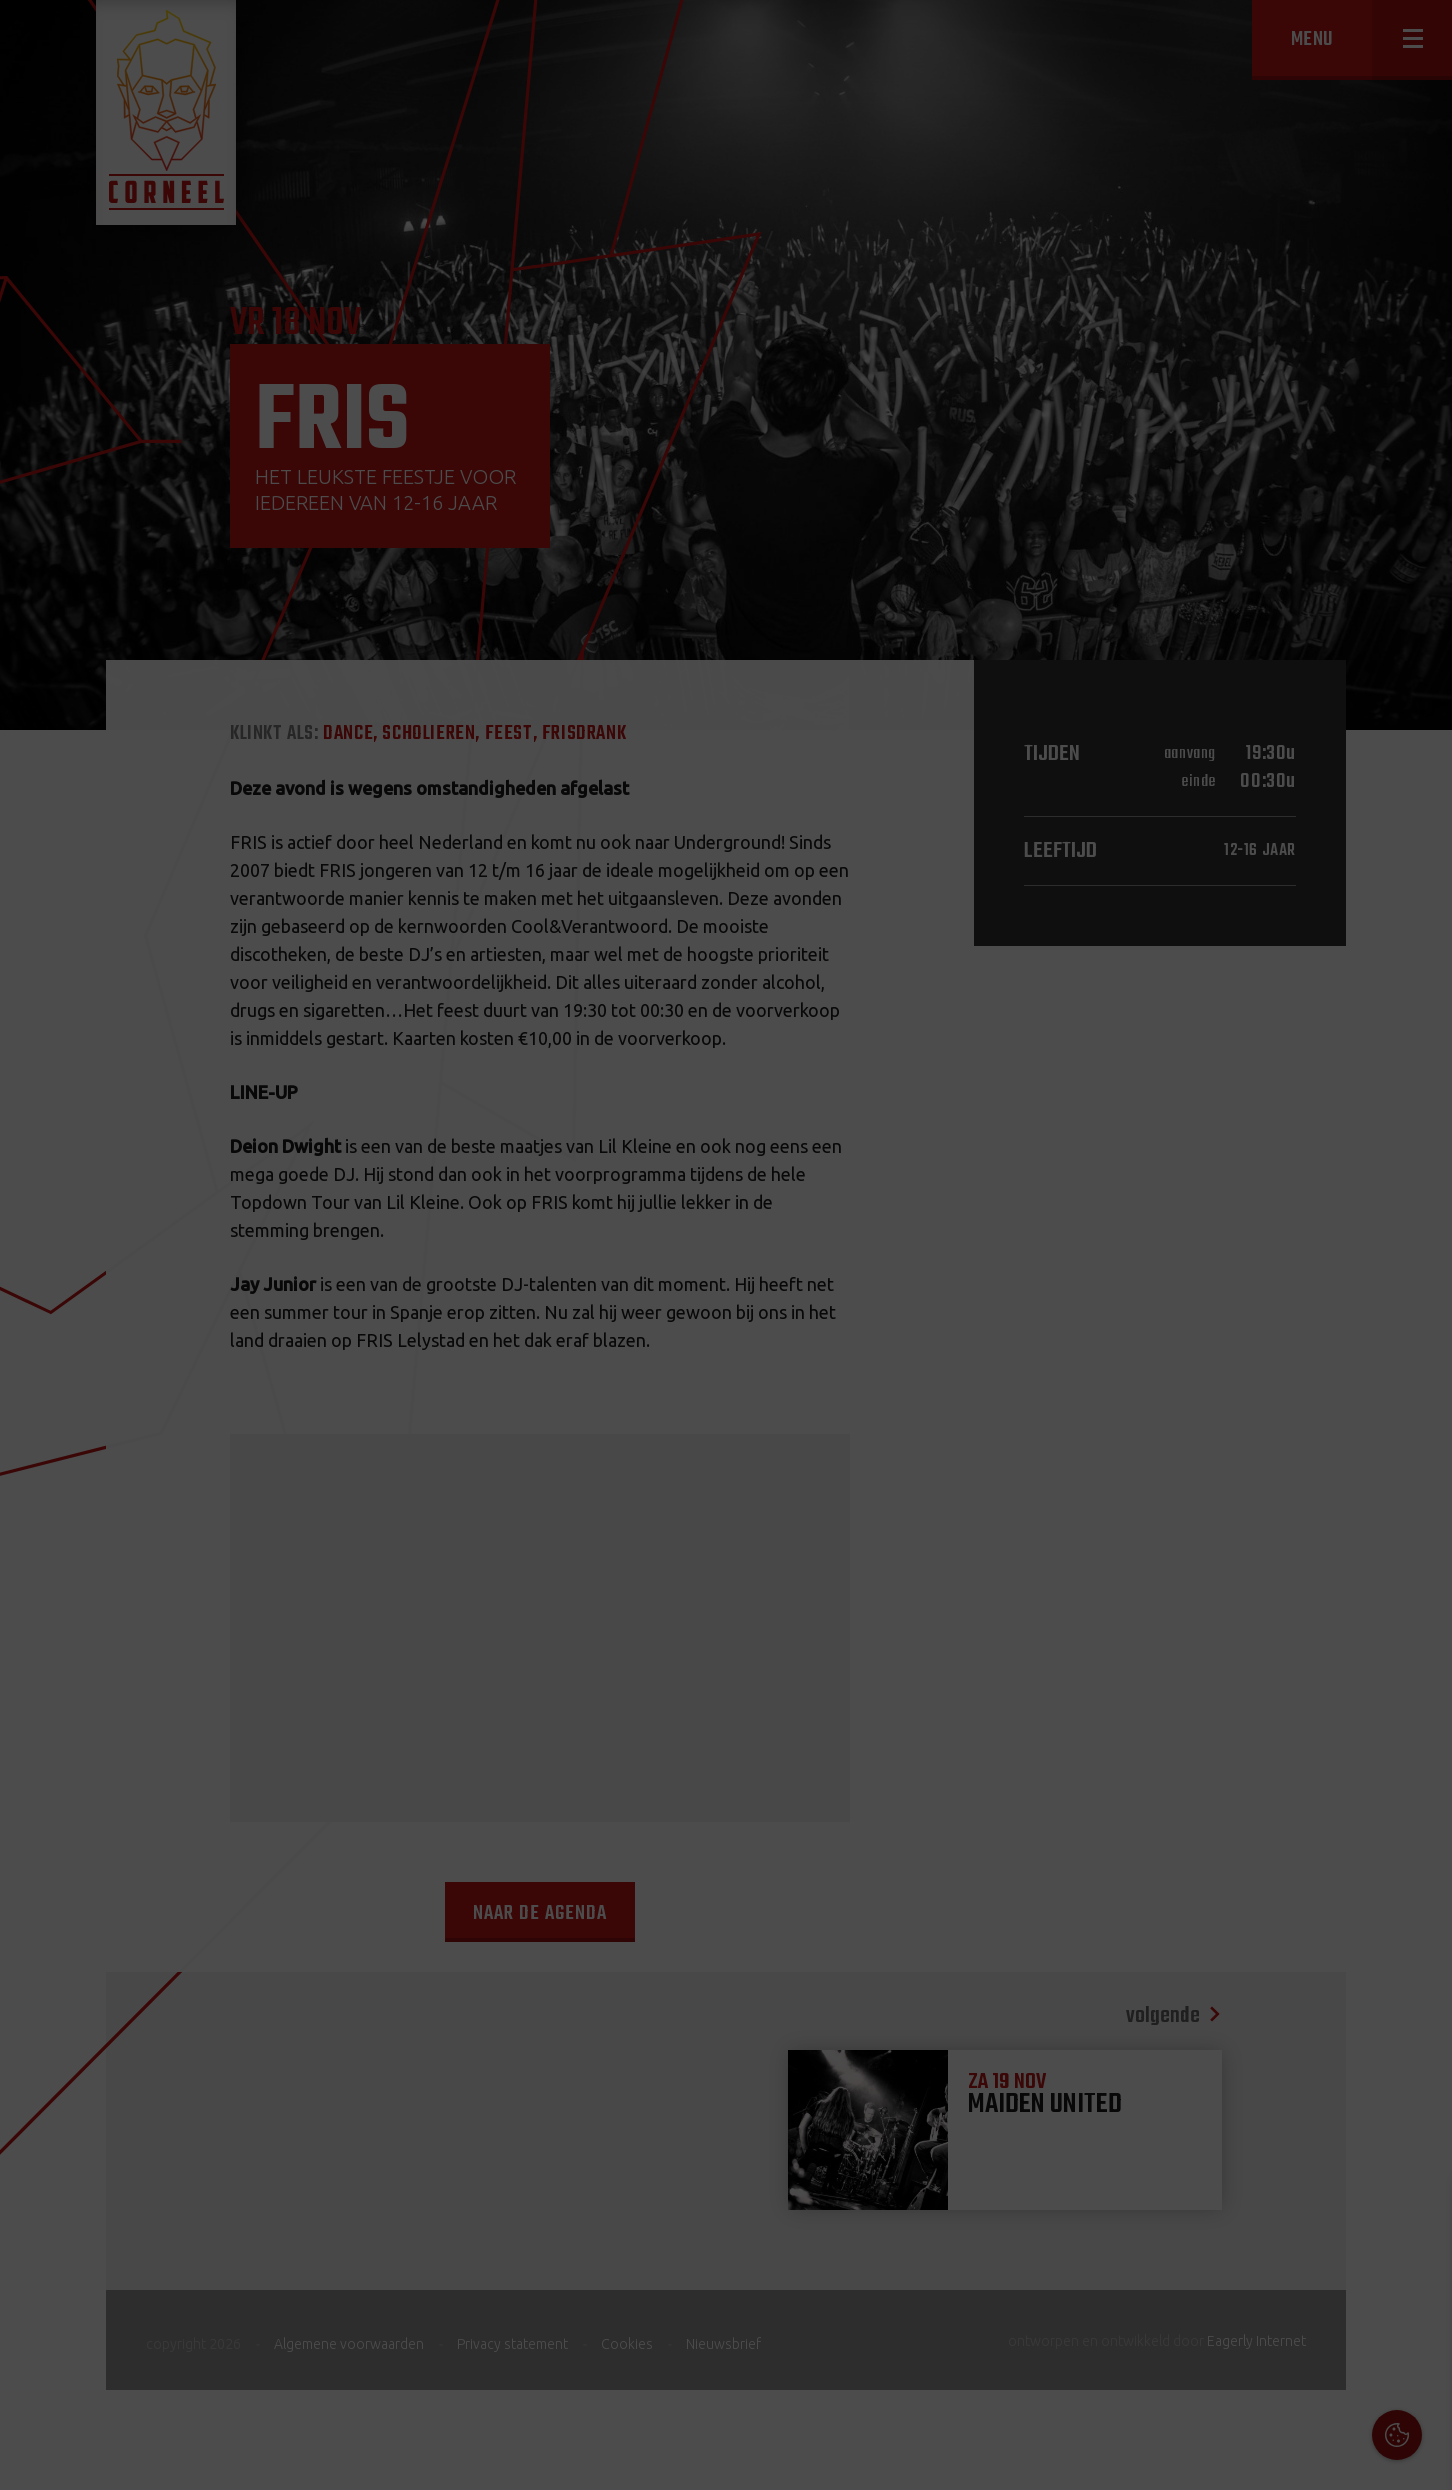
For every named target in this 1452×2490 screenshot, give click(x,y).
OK (1421, 2459)
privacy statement (1351, 2273)
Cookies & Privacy (1209, 2219)
